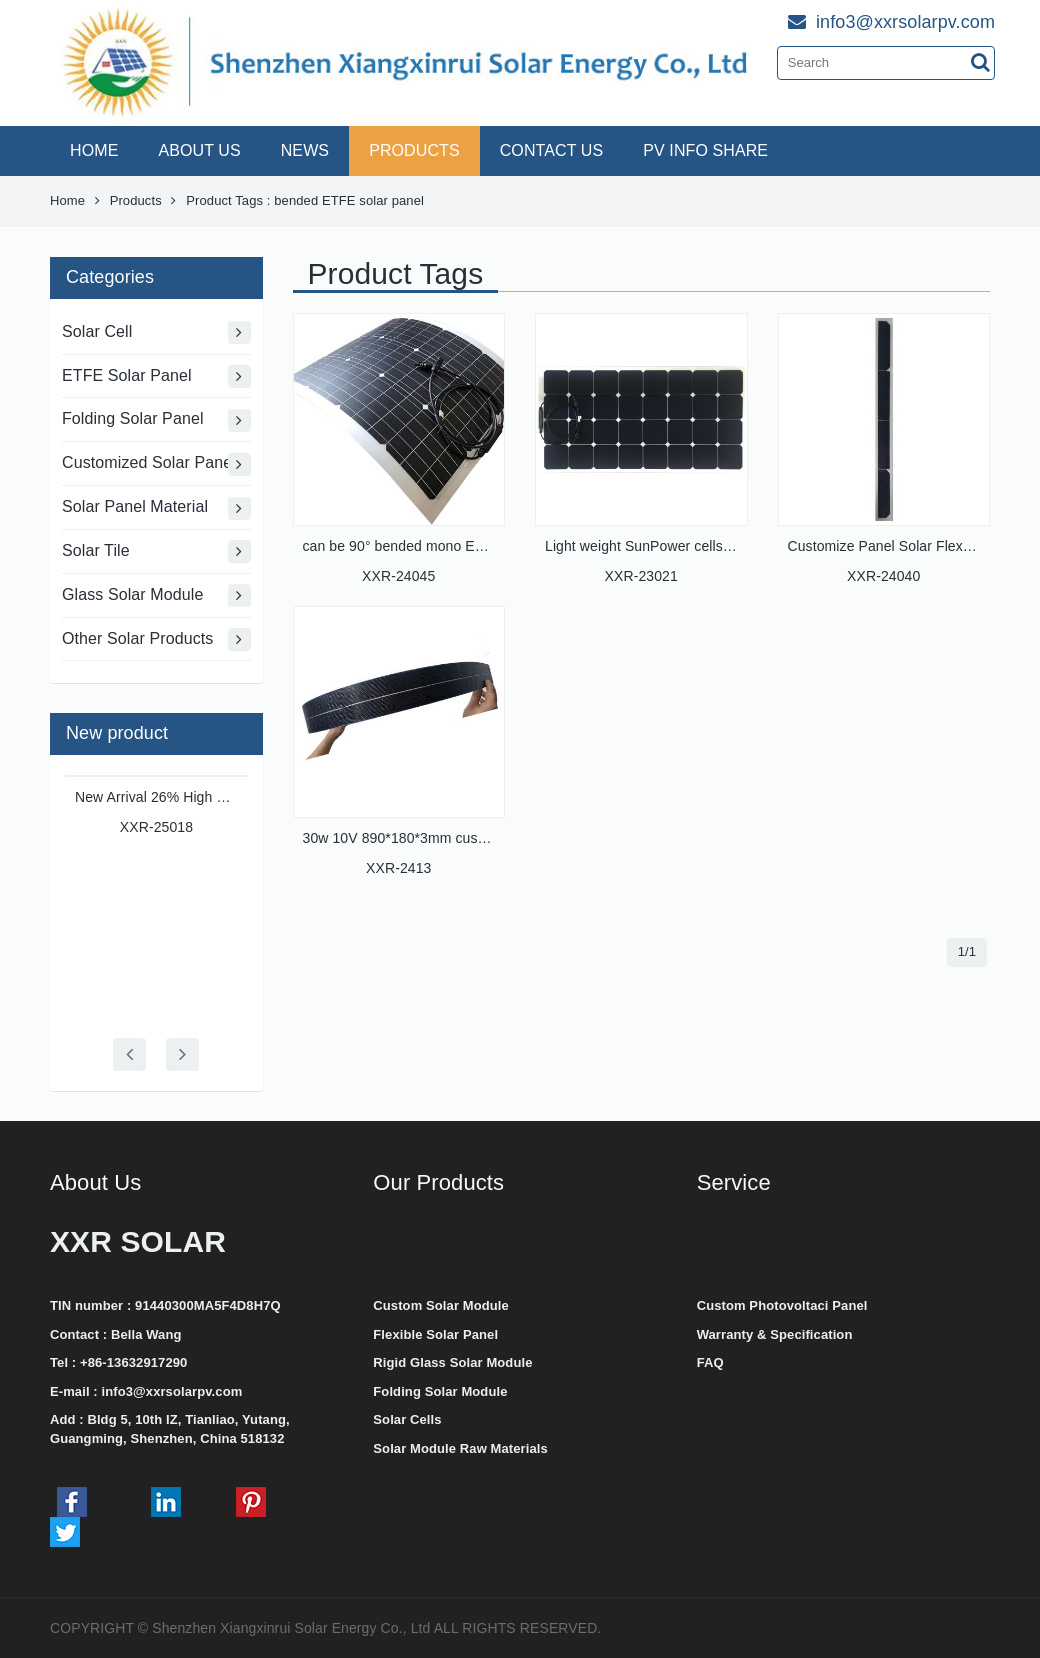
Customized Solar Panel (156, 464)
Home (67, 200)
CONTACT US (552, 150)
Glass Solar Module (156, 595)
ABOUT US (199, 150)
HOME (94, 150)
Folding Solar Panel (156, 420)
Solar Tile (156, 551)
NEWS (305, 150)
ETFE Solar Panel (156, 376)
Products (136, 200)
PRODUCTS (414, 150)
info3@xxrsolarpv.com (171, 1391)
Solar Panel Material (156, 508)
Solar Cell (156, 332)
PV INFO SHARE (705, 150)
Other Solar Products (156, 639)
